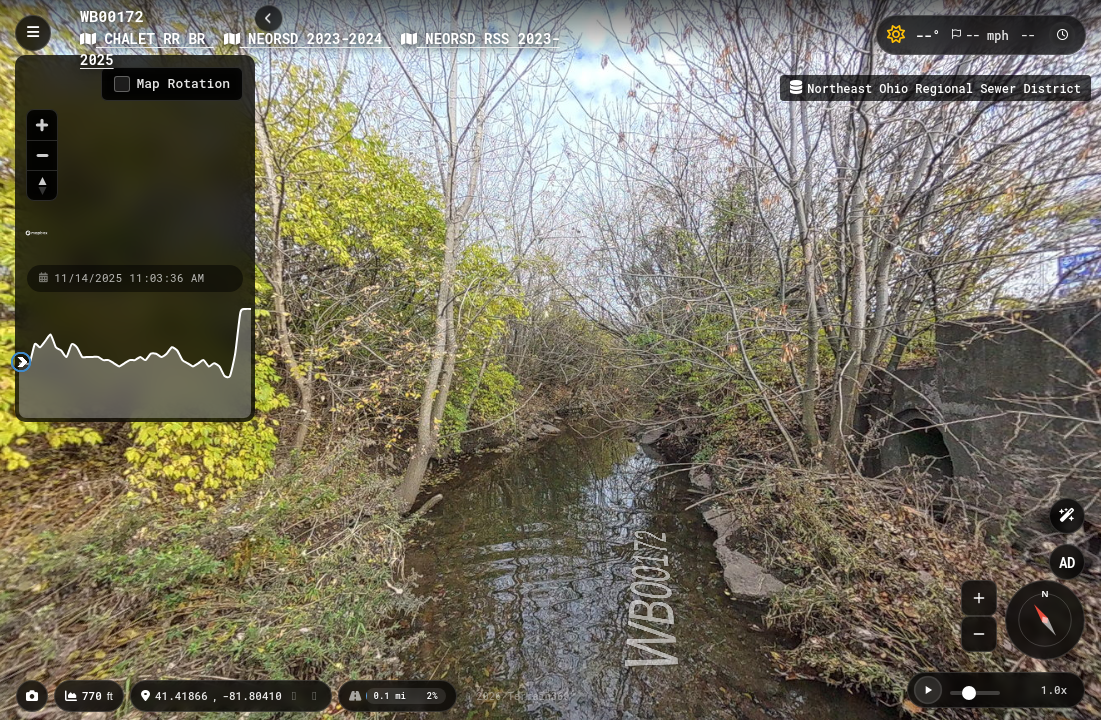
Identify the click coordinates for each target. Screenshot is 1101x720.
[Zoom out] (42, 155)
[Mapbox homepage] (36, 241)
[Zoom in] (42, 125)
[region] (135, 159)
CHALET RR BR (147, 38)
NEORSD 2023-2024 (307, 38)
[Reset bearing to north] (42, 185)
